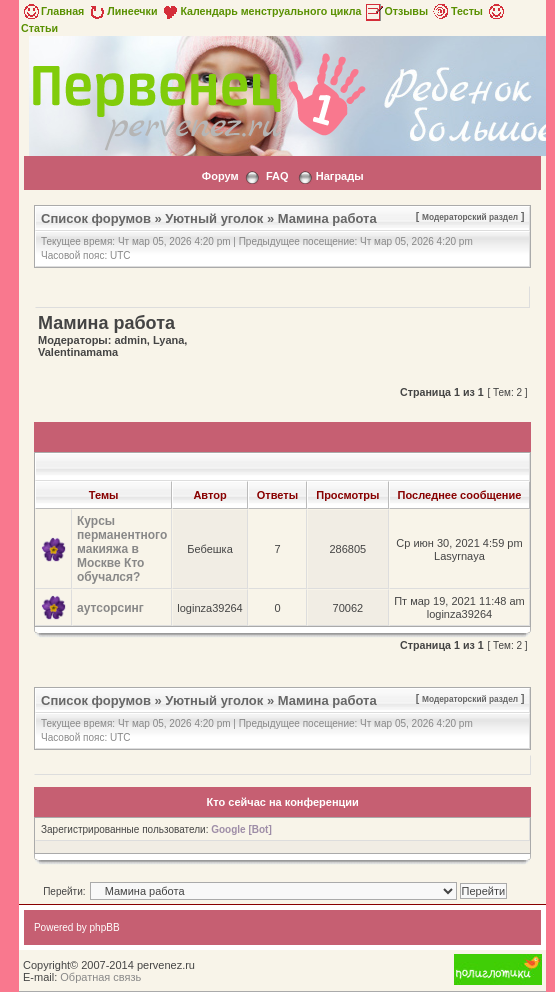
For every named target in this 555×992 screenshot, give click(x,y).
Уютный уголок (214, 218)
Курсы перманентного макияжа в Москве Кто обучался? (122, 549)
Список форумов (96, 218)
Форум (220, 176)
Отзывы (396, 11)
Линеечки (122, 11)
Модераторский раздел (470, 217)
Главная (52, 11)
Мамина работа (327, 218)
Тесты (457, 11)
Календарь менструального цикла (260, 11)
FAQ (277, 176)
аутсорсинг (110, 608)
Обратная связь (100, 977)
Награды (340, 176)
